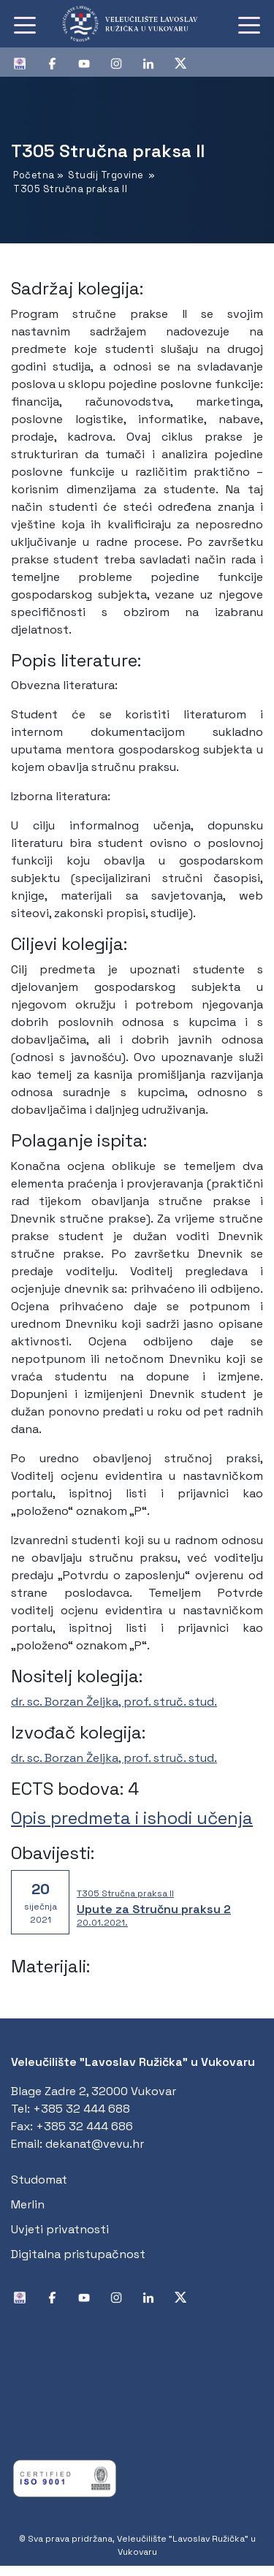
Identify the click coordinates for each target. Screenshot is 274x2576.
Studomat (39, 2179)
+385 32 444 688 (81, 2108)
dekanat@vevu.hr (94, 2143)
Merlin (28, 2204)
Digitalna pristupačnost (78, 2254)
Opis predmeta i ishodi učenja (132, 1817)
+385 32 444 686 (84, 2126)
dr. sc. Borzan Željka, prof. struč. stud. (114, 1701)
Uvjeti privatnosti (60, 2229)
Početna (34, 175)
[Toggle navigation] (25, 24)
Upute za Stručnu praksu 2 (154, 1909)
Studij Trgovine (106, 175)
